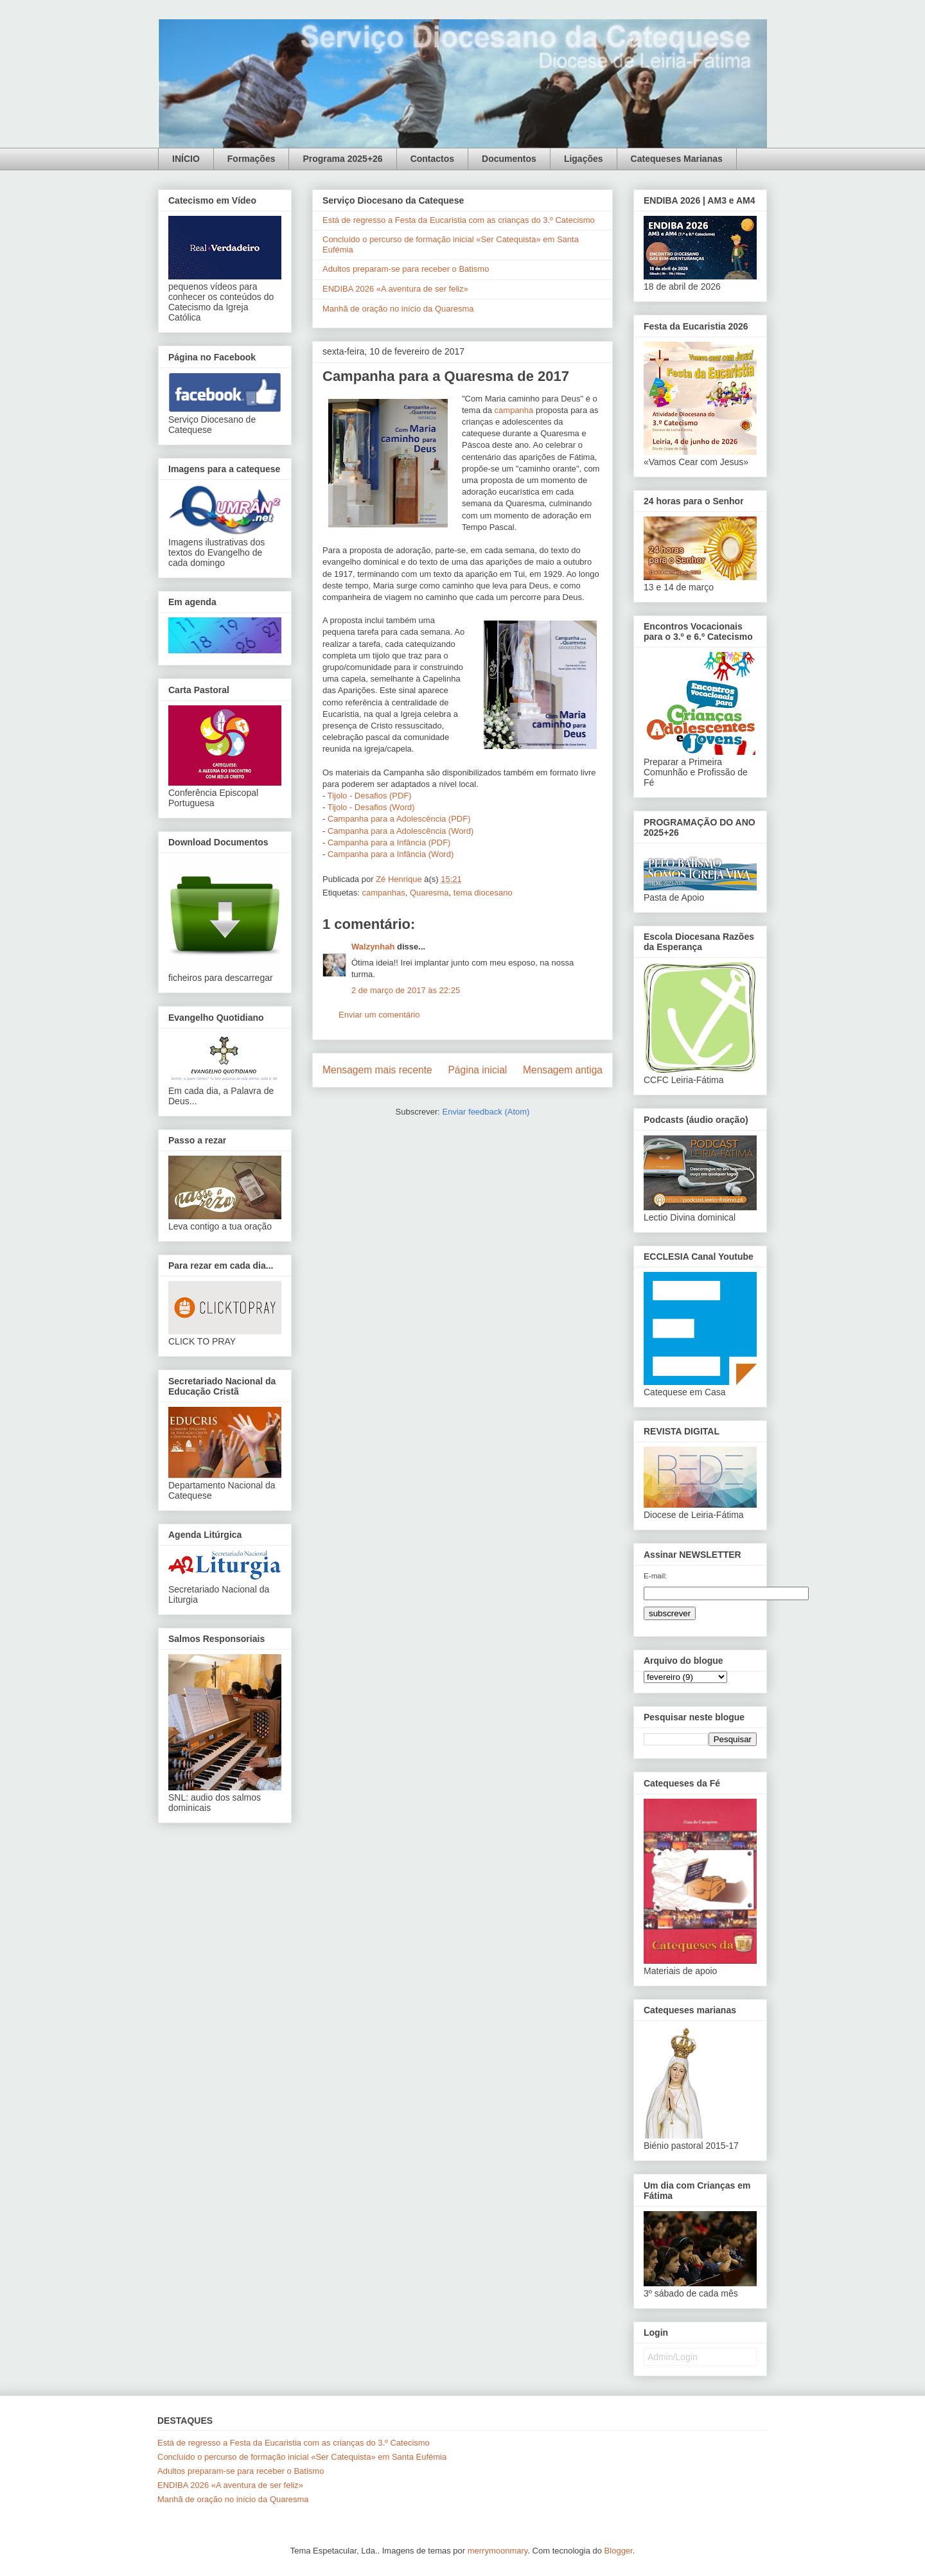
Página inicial (477, 1069)
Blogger (618, 2550)
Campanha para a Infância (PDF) (389, 842)
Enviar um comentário (379, 1014)
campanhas (383, 892)
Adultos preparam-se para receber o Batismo (405, 269)
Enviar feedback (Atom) (486, 1111)
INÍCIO (186, 159)
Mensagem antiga (563, 1069)
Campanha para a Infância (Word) (391, 854)
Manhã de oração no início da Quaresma (398, 308)
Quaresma (429, 892)
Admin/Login (673, 2357)
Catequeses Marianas (677, 159)
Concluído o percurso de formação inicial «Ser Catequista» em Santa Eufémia (301, 2457)
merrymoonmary (498, 2550)
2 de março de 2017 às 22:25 (405, 990)
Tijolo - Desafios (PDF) (370, 795)
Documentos (509, 159)
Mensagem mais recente (377, 1069)
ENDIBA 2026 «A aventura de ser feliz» (395, 289)
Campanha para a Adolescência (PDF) (399, 819)
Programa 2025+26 (342, 159)
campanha (514, 410)
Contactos (432, 159)
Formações (251, 159)
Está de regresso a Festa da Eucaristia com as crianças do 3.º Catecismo (458, 220)
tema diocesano (483, 892)
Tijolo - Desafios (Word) (371, 807)
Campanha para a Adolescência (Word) (400, 831)
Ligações (583, 159)
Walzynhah (372, 946)
